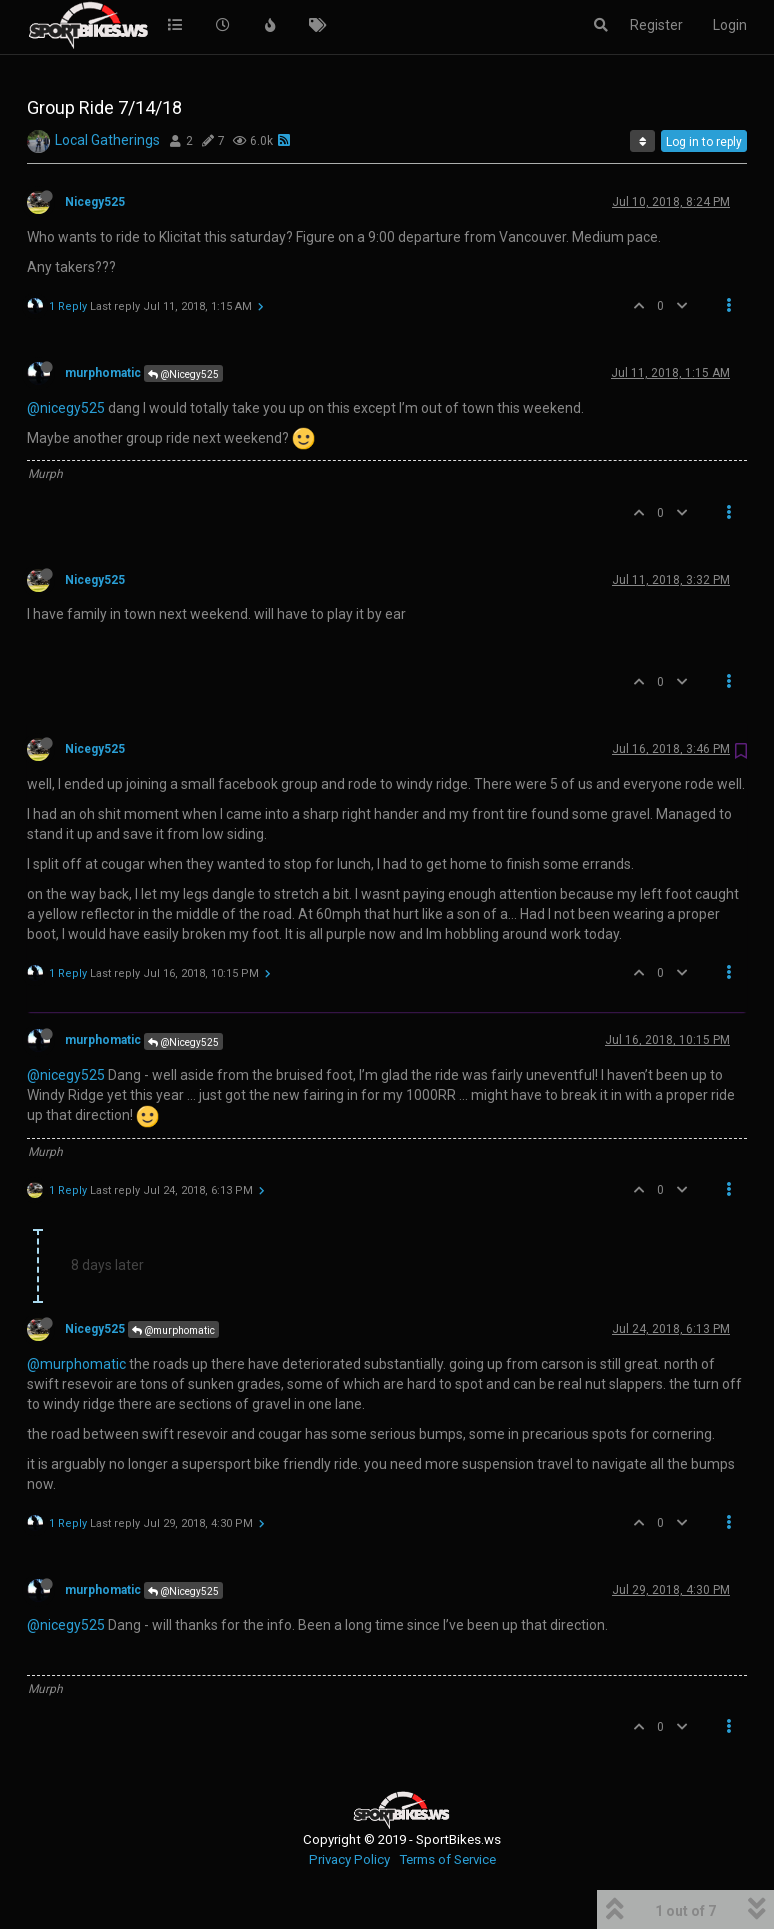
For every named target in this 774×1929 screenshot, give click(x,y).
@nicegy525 (66, 408)
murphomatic (103, 373)
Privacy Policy (349, 1859)
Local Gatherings (107, 140)
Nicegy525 (95, 202)
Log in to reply (704, 142)
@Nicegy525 (183, 374)
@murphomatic (173, 1330)
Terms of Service (447, 1859)
